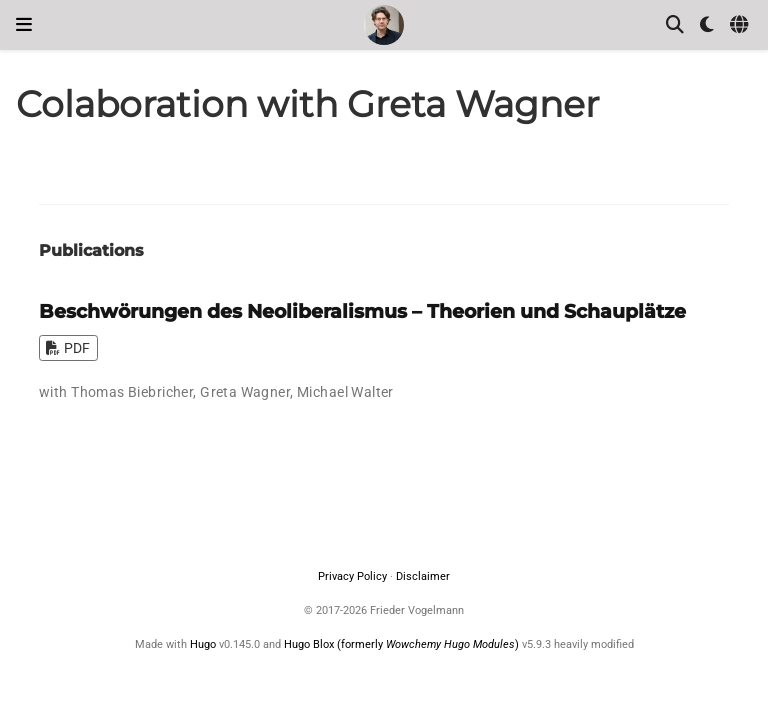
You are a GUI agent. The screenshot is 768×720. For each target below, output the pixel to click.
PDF (68, 348)
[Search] (675, 25)
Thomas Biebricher (132, 392)
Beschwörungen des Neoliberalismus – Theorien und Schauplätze (362, 311)
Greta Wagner (245, 392)
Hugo (203, 644)
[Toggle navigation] (24, 25)
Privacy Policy (352, 576)
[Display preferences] (707, 25)
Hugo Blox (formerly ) (403, 644)
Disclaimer (423, 576)
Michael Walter (345, 392)
